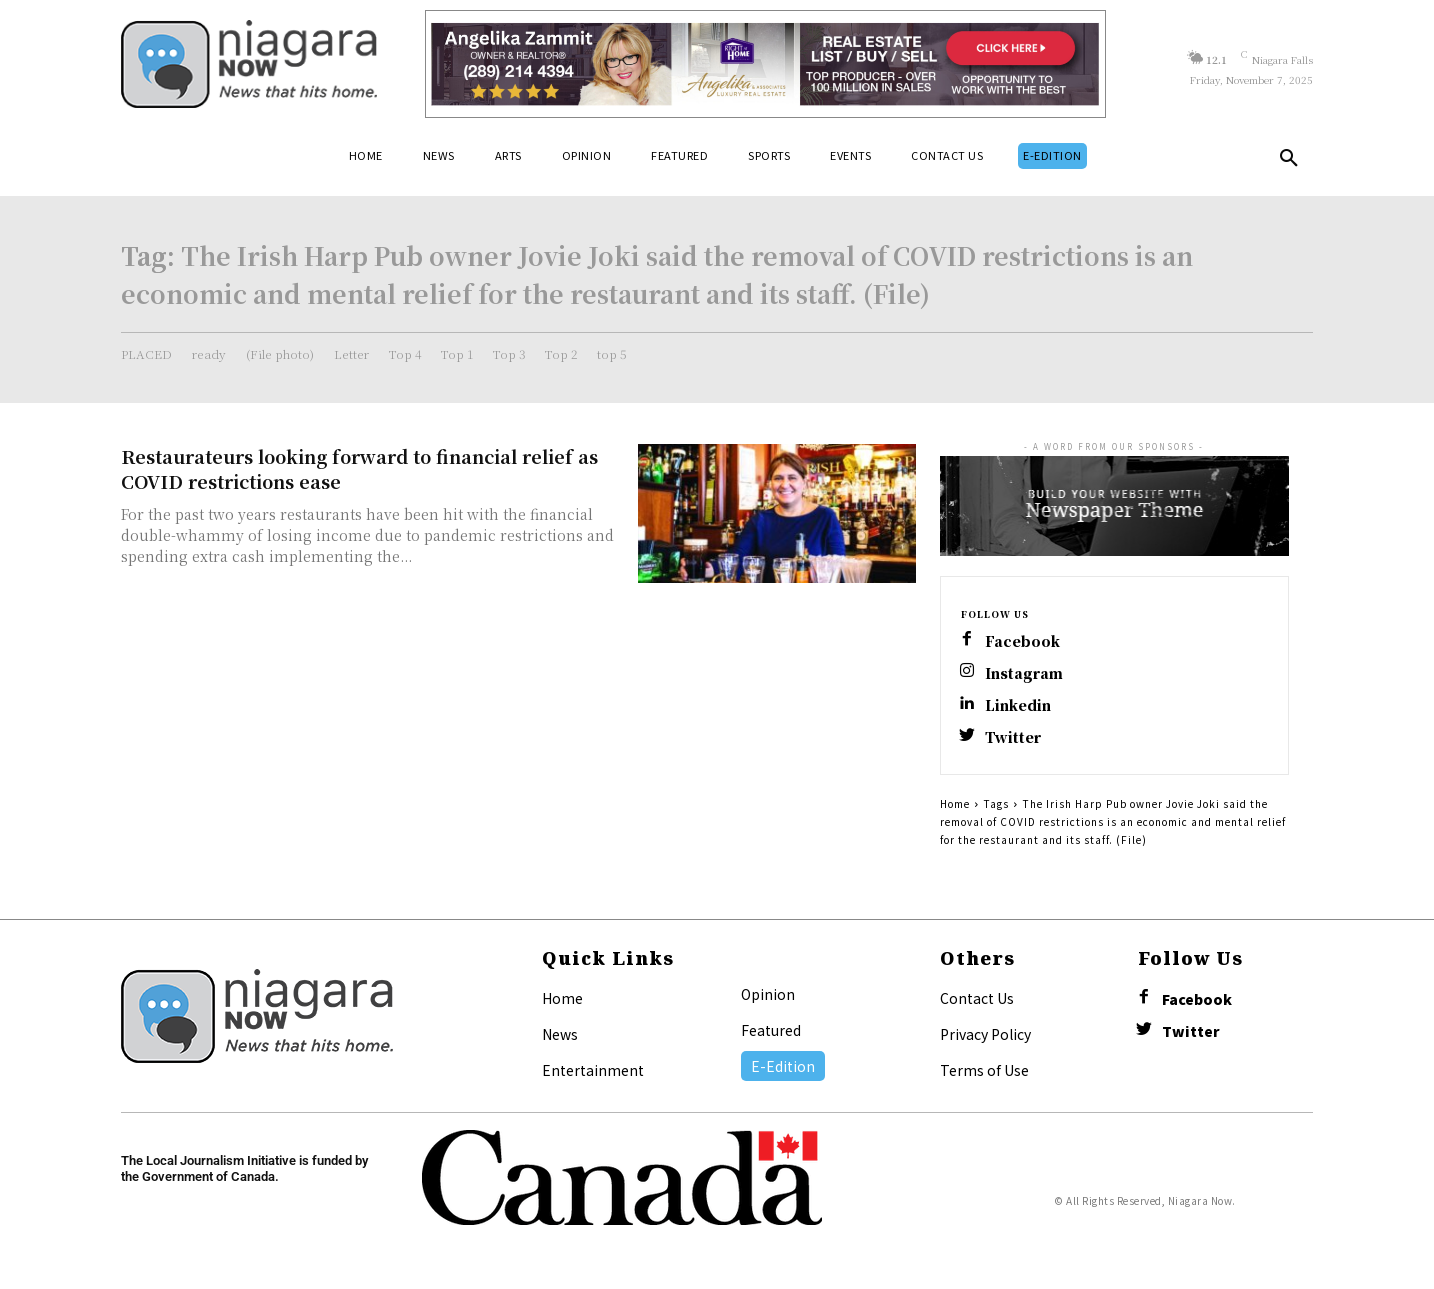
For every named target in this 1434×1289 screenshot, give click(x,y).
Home (955, 803)
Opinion (768, 994)
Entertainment (593, 1070)
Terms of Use (984, 1070)
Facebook (1022, 641)
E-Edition (783, 1066)
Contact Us (977, 998)
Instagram (1024, 673)
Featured (771, 1030)
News (560, 1034)
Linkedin (1018, 705)
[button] (1289, 162)
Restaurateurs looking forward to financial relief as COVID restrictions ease (359, 468)
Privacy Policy (985, 1034)
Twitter (1013, 737)
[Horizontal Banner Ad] (765, 64)
